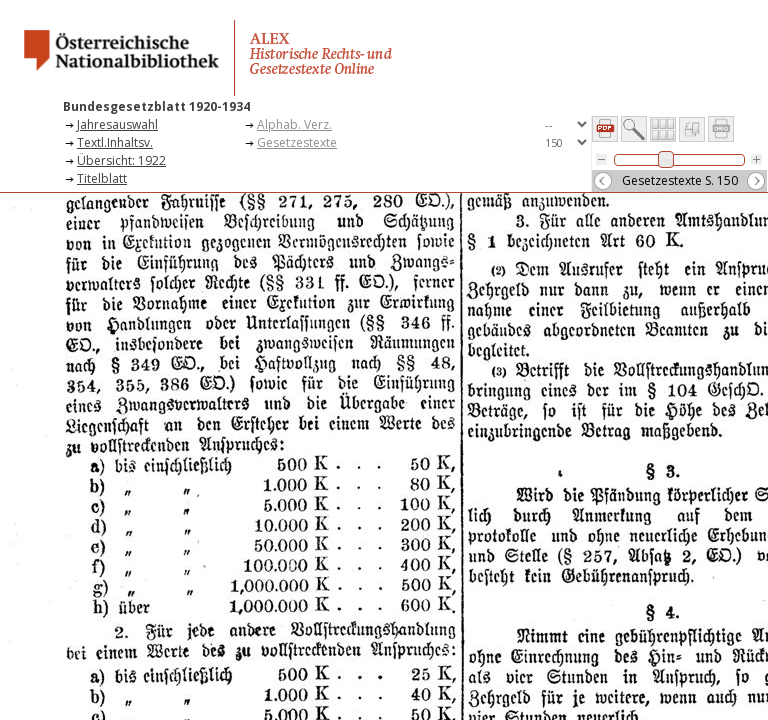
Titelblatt (102, 178)
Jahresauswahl (117, 124)
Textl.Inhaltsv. (115, 142)
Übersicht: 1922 (121, 160)
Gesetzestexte (297, 142)
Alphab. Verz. (294, 124)
